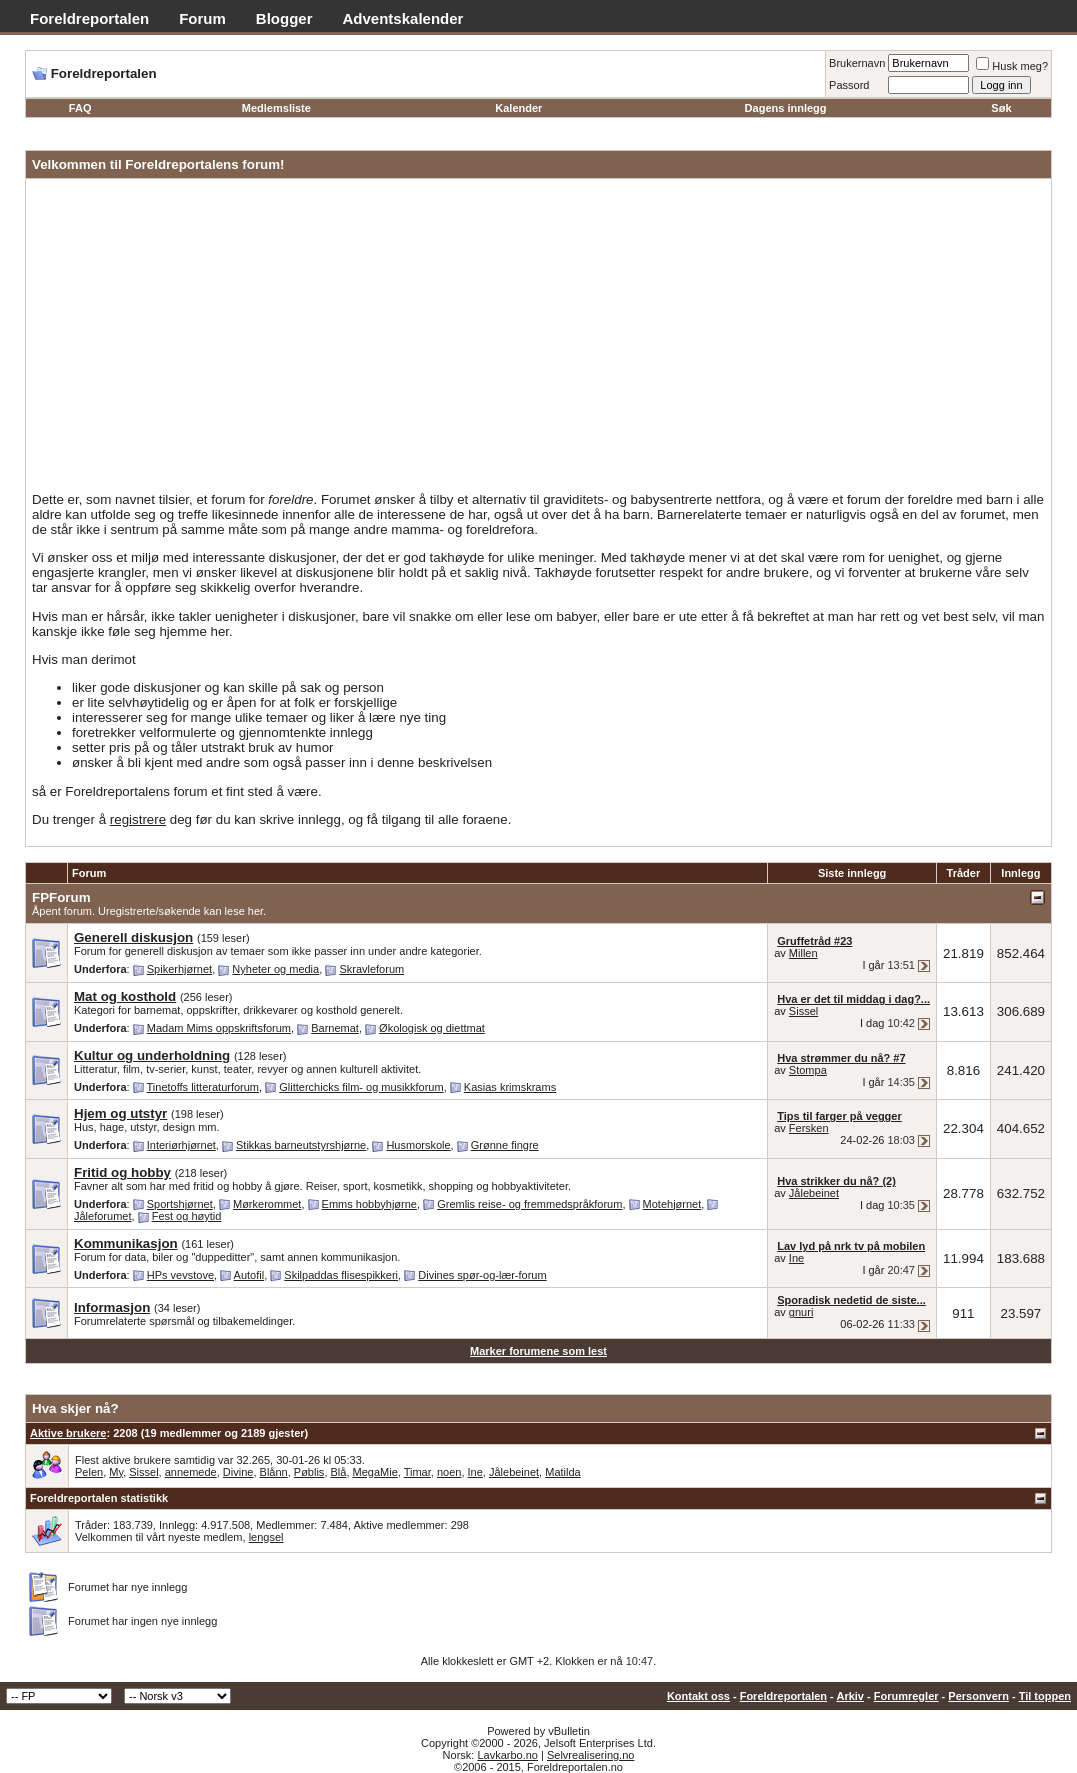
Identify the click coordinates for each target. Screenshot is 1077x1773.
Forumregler (906, 1696)
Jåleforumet (102, 1216)
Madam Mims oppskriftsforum (219, 1028)
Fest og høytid (187, 1216)
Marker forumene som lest (538, 1351)
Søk (1001, 108)
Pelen (89, 1472)
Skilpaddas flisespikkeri (341, 1275)
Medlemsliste (276, 108)
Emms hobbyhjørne (369, 1204)
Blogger (284, 18)
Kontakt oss (698, 1696)
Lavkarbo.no (507, 1755)
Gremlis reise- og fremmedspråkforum (529, 1204)
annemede (191, 1472)
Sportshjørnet (180, 1204)
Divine (238, 1472)
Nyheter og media (275, 969)
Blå (339, 1472)
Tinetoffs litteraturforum (203, 1087)
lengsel (266, 1537)
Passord (849, 85)
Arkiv (850, 1696)
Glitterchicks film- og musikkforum (361, 1087)
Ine (796, 1258)
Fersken (809, 1128)
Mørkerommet (267, 1204)
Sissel (803, 1011)
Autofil (249, 1275)
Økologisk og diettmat (432, 1028)
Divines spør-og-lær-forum (482, 1275)
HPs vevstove (180, 1275)
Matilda (562, 1472)
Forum (202, 18)
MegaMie (375, 1472)
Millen (803, 953)
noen (449, 1472)
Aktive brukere (68, 1433)
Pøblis (309, 1472)
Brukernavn (857, 63)
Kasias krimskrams (510, 1087)
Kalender (518, 108)
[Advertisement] (538, 339)
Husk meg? (1012, 66)
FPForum (61, 897)
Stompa (808, 1070)
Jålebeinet (814, 1193)
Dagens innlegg (786, 108)
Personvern (978, 1696)
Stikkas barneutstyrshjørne (301, 1145)
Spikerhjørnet (179, 969)
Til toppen (1045, 1696)
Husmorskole (418, 1145)
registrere (138, 819)
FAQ (80, 108)
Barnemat (335, 1028)
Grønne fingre (505, 1145)
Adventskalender (403, 18)
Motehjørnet (672, 1204)
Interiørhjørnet (181, 1145)
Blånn (274, 1472)
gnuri (801, 1312)
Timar (417, 1472)
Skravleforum (371, 969)
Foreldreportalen (89, 18)
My (116, 1472)
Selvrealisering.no (590, 1755)
